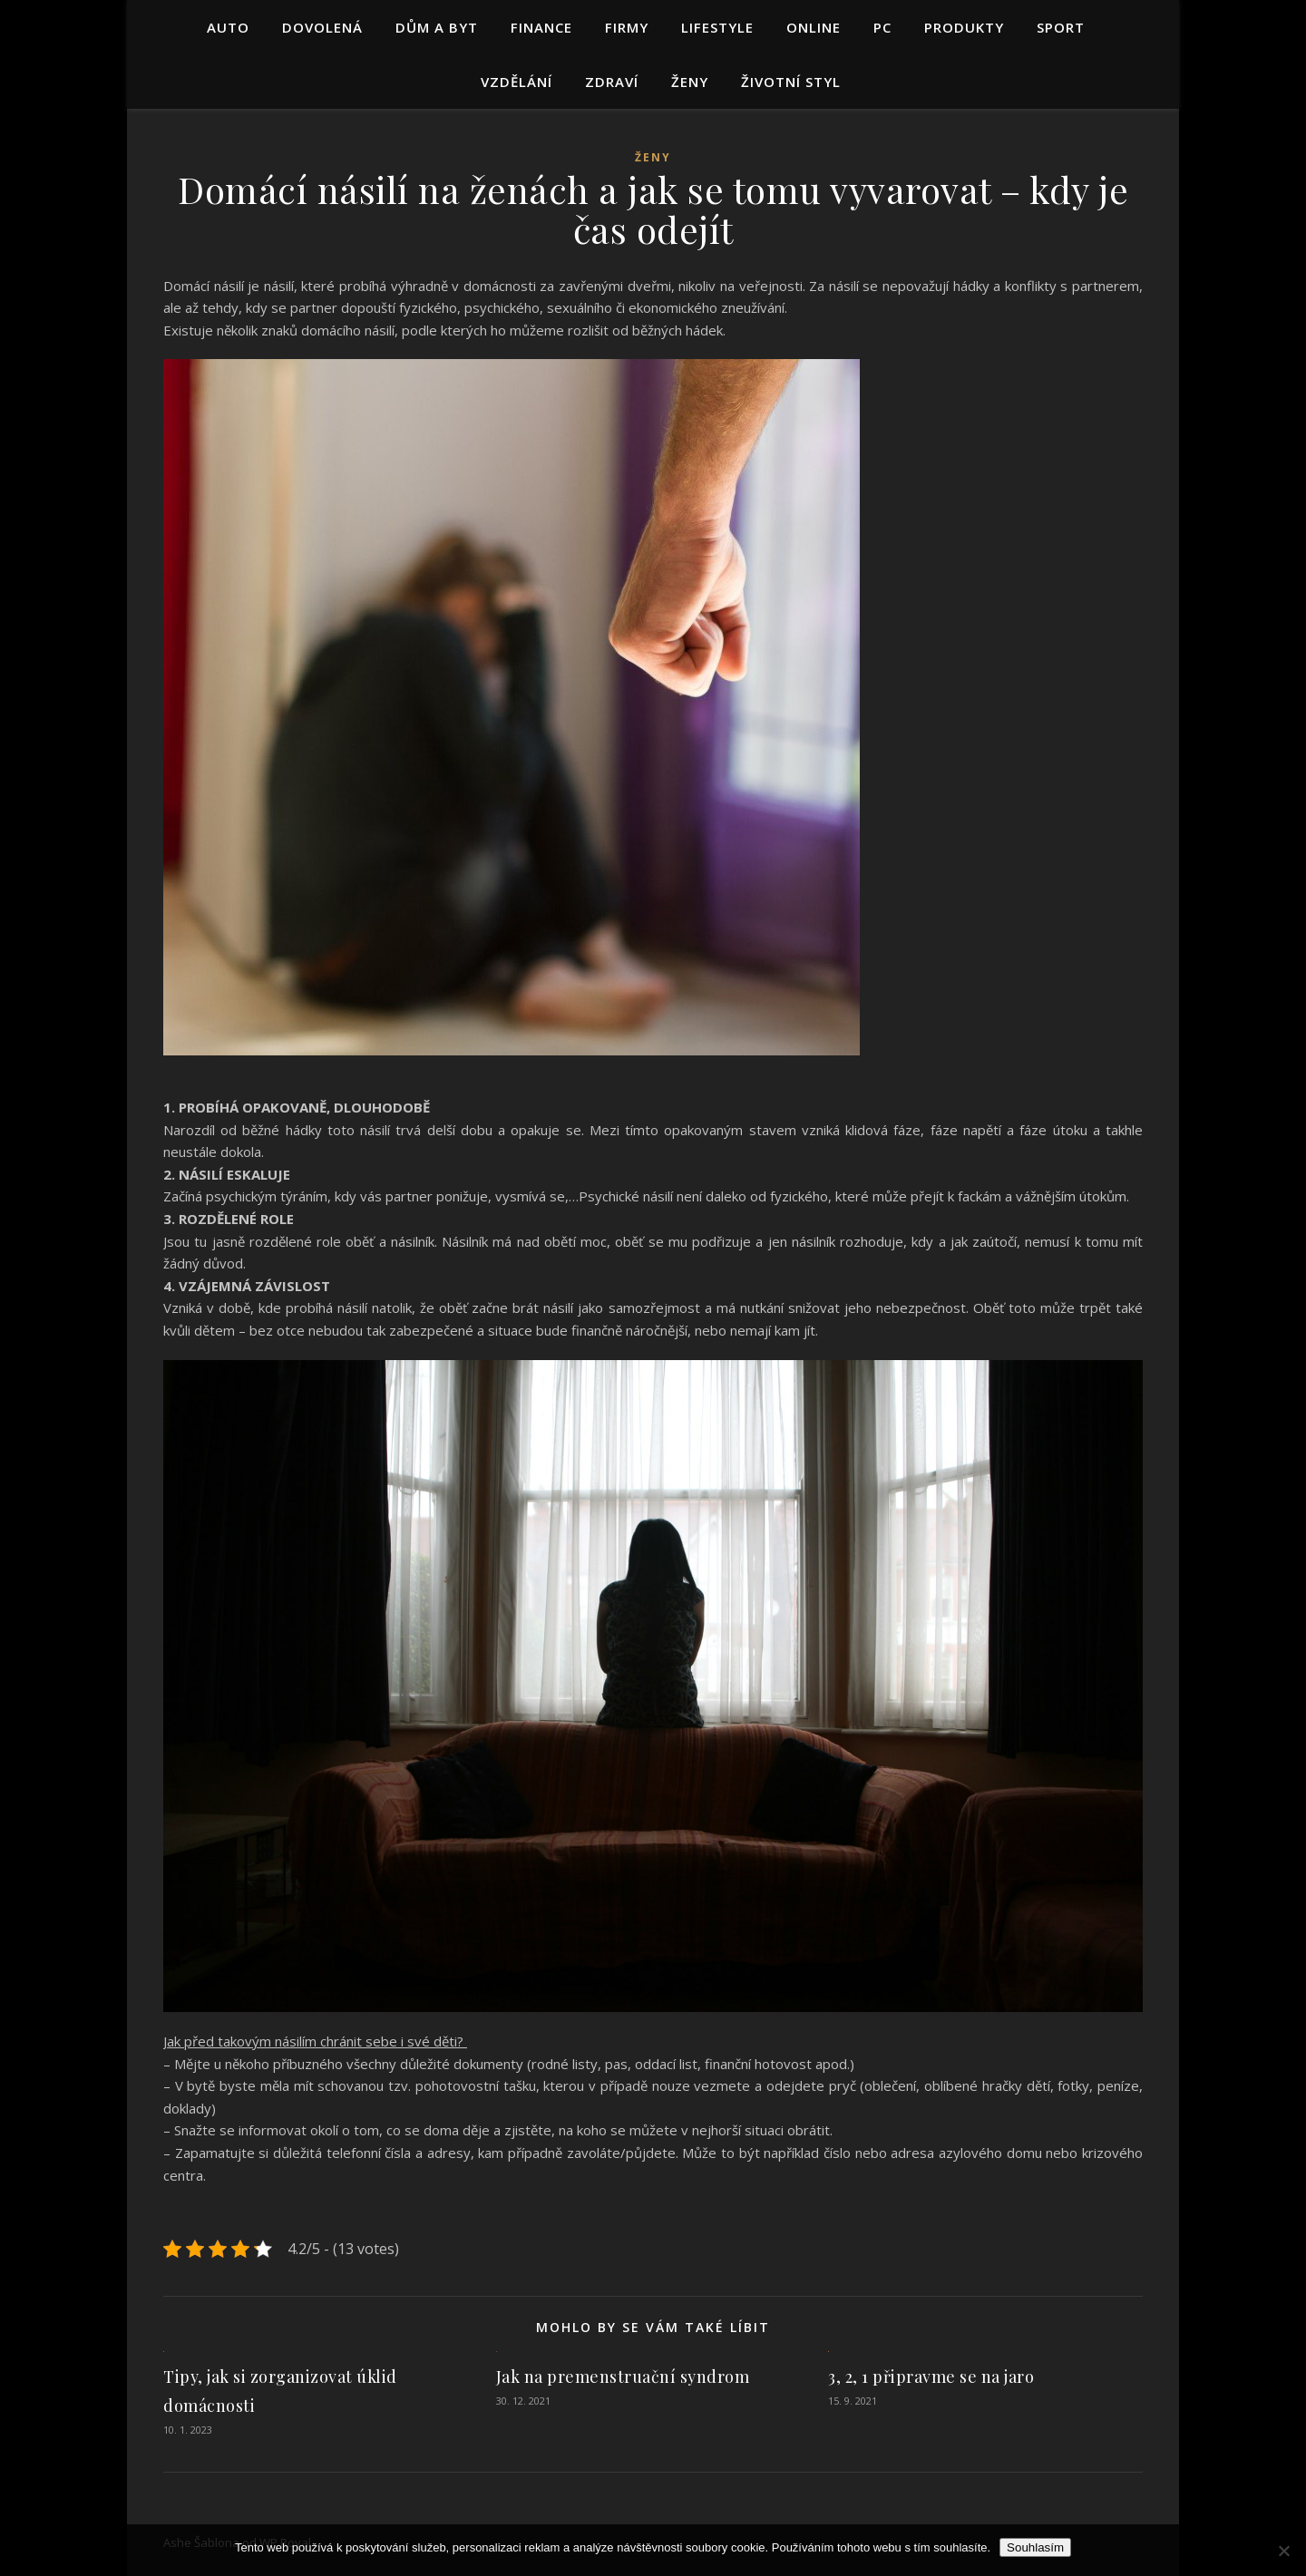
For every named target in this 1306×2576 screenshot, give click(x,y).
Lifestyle (717, 27)
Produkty (964, 27)
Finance (541, 27)
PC (882, 27)
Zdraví (611, 82)
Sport (1061, 27)
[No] (1283, 2551)
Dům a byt (436, 27)
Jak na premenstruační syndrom (623, 2376)
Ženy (689, 82)
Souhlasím (1035, 2547)
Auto (228, 27)
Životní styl (791, 82)
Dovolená (322, 27)
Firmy (626, 27)
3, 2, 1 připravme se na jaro (931, 2376)
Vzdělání (516, 82)
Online (813, 27)
